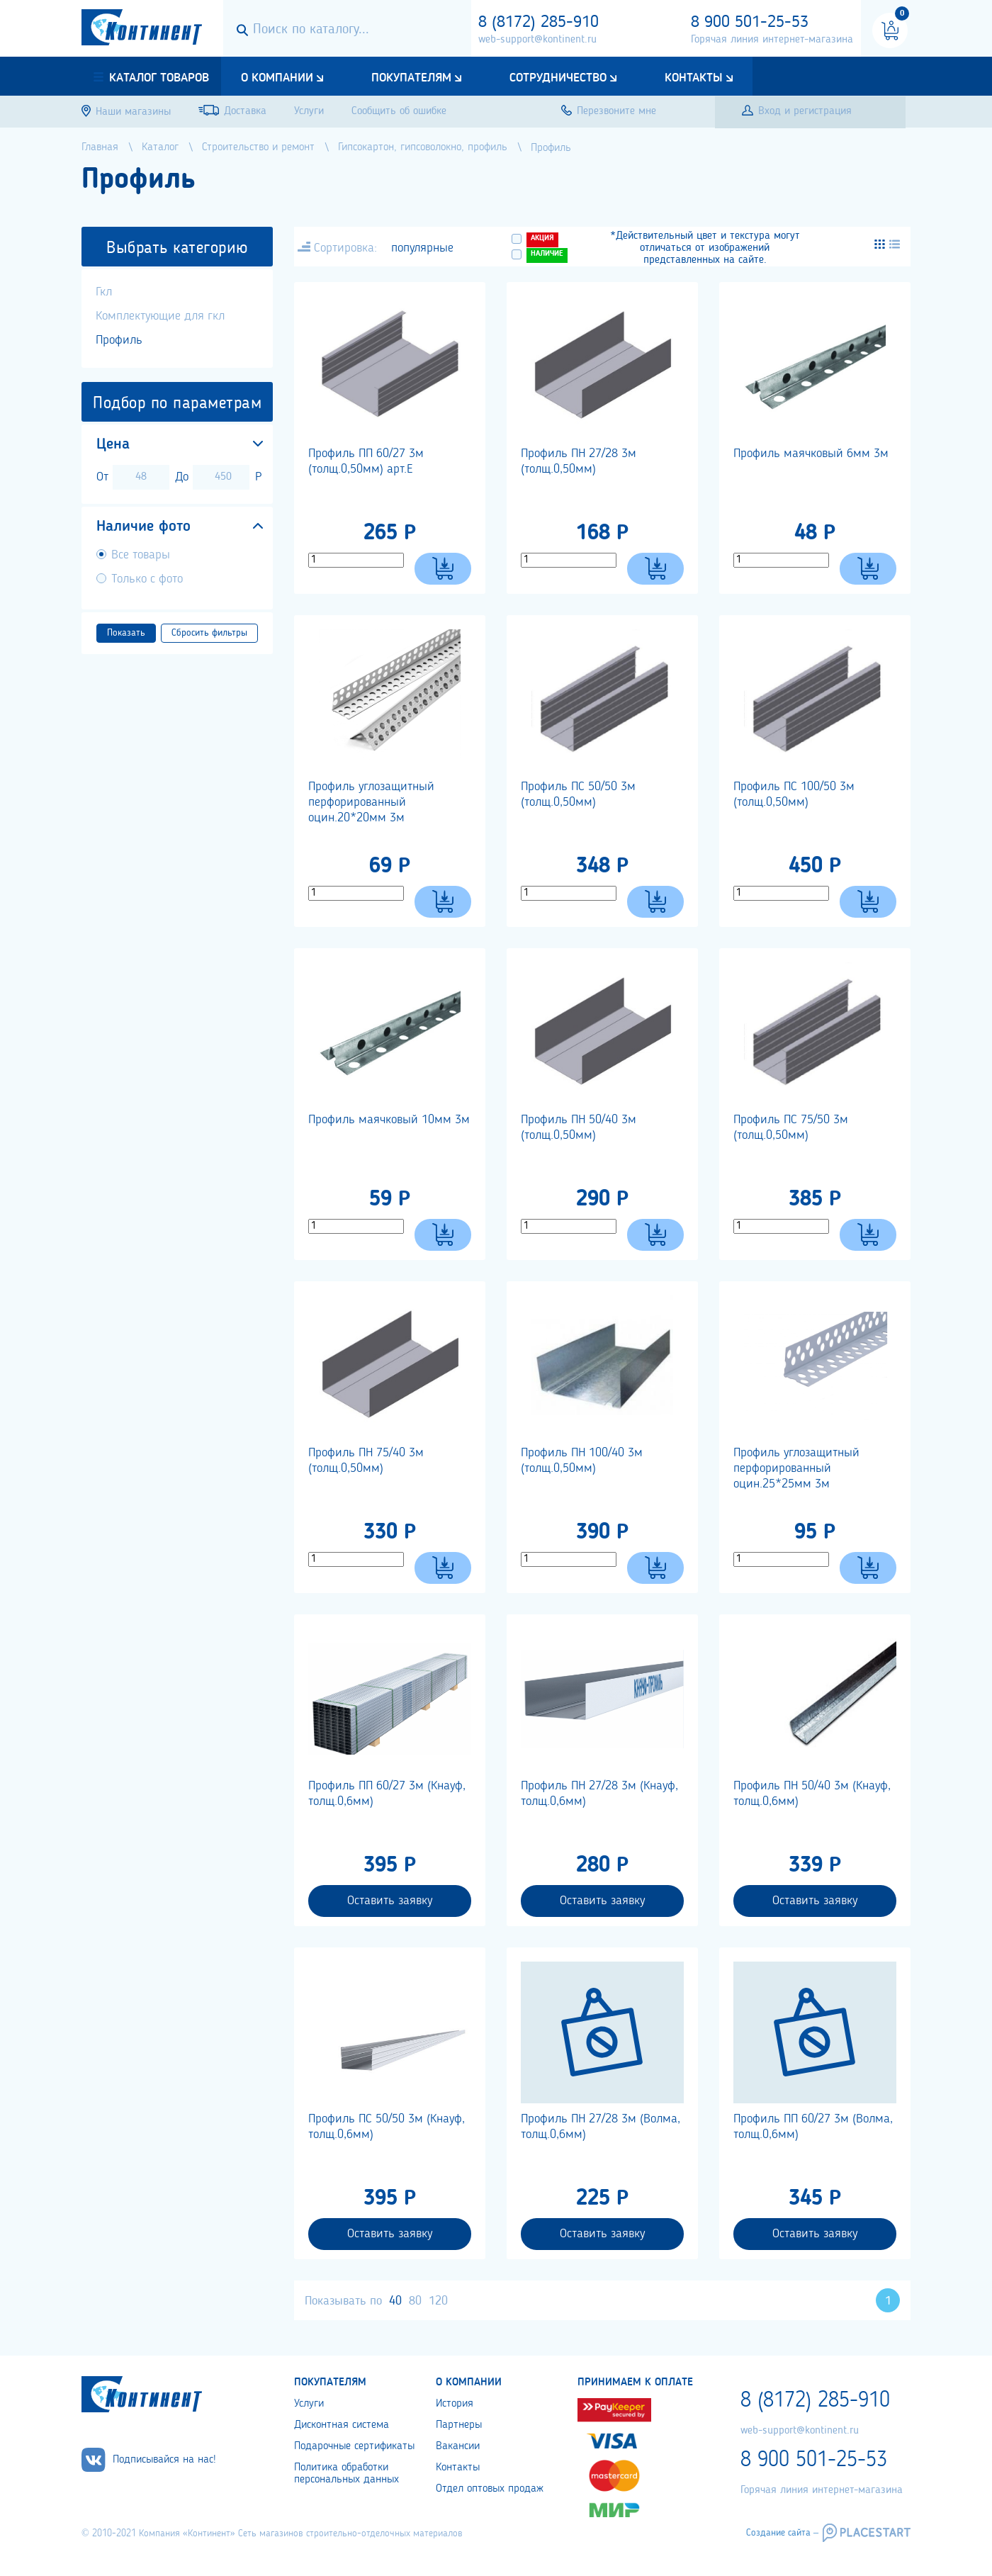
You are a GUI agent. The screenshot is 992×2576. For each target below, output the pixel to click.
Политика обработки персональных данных (346, 2473)
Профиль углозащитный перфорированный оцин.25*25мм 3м (796, 1468)
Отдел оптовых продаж (489, 2489)
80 (415, 2301)
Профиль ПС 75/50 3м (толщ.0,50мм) (790, 1127)
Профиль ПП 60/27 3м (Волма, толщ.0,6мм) (813, 2127)
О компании (277, 78)
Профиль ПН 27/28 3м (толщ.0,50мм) (578, 461)
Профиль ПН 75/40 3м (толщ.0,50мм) (366, 1460)
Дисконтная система (341, 2425)
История (454, 2403)
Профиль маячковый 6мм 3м (811, 453)
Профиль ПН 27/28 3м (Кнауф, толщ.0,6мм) (599, 1793)
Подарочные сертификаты (354, 2446)
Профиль (119, 340)
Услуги (309, 2403)
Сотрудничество (558, 78)
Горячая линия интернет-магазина (772, 39)
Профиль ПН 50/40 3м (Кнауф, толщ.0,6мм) (812, 1793)
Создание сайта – (782, 2533)
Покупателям (411, 78)
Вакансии (458, 2446)
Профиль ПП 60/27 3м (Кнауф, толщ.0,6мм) (387, 1793)
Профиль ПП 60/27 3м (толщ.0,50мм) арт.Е (366, 461)
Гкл (104, 292)
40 (395, 2301)
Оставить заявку (389, 1900)
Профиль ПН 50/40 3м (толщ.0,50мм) (578, 1127)
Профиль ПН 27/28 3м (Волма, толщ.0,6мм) (600, 2127)
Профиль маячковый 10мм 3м (389, 1119)
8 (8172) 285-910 (538, 22)
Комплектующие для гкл (160, 316)
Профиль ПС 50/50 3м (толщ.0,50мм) (578, 794)
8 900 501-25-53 (749, 22)
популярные (422, 248)
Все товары (140, 555)
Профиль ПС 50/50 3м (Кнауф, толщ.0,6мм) (386, 2127)
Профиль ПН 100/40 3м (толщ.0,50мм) (582, 1460)
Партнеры (459, 2425)
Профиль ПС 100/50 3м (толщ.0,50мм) (794, 794)
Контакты (694, 78)
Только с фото (147, 579)
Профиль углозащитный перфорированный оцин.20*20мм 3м (371, 802)
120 (438, 2301)
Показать (126, 633)
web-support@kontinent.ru (537, 39)
